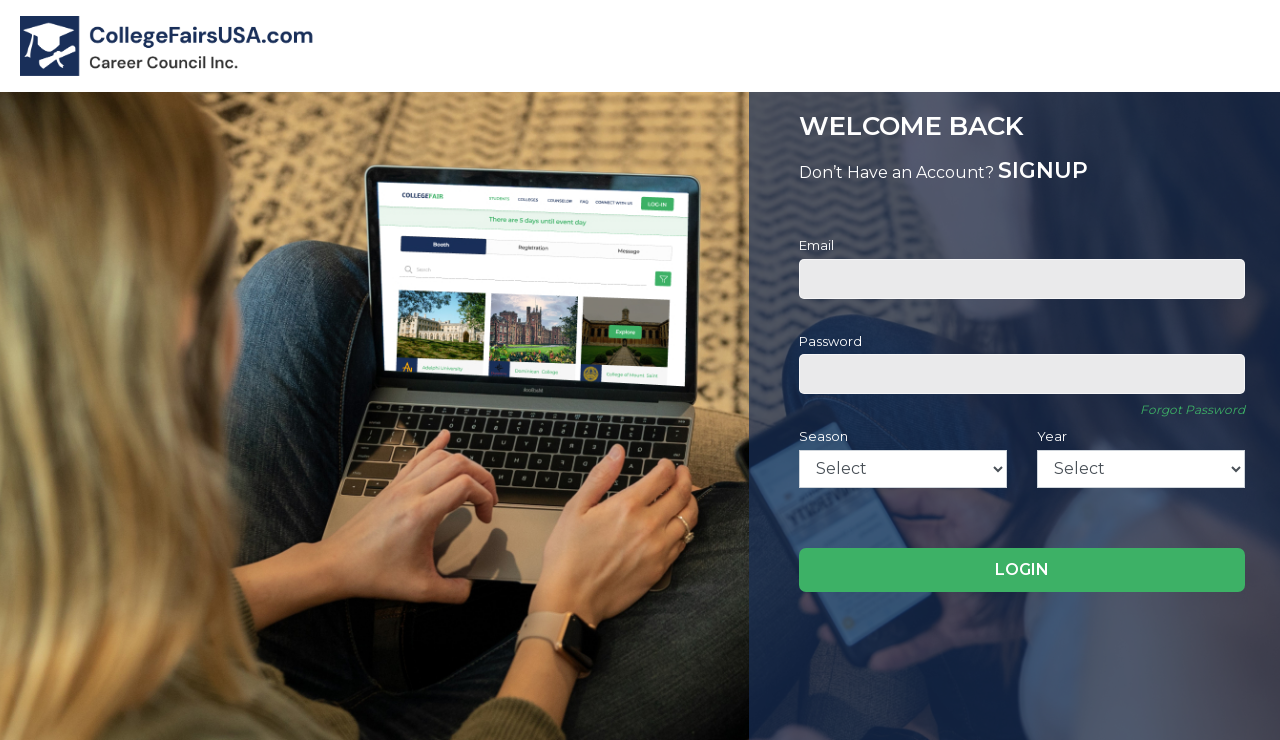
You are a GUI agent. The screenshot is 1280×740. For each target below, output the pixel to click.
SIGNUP (1043, 170)
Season (823, 436)
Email (816, 245)
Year (1052, 436)
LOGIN (1022, 569)
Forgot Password (1192, 409)
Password (830, 341)
